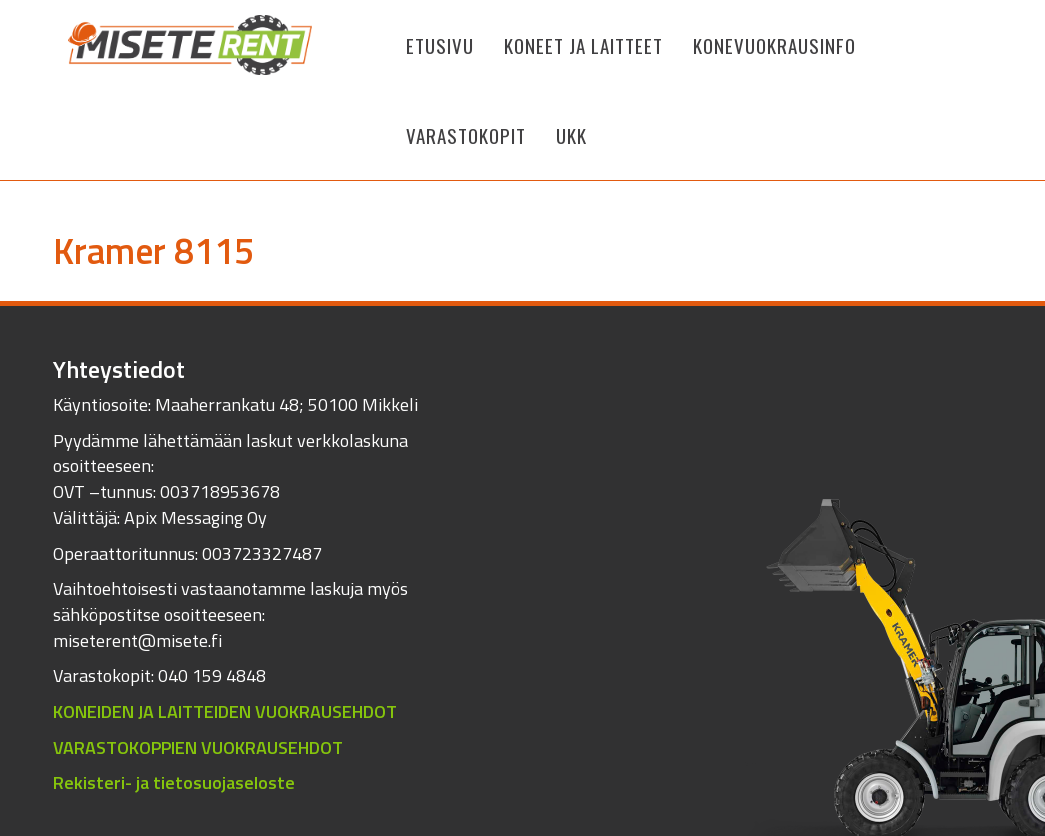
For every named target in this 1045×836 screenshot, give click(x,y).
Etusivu (440, 45)
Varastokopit (466, 135)
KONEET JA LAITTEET (583, 45)
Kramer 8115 (153, 250)
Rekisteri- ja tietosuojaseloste (174, 782)
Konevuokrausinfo (774, 45)
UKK (571, 135)
